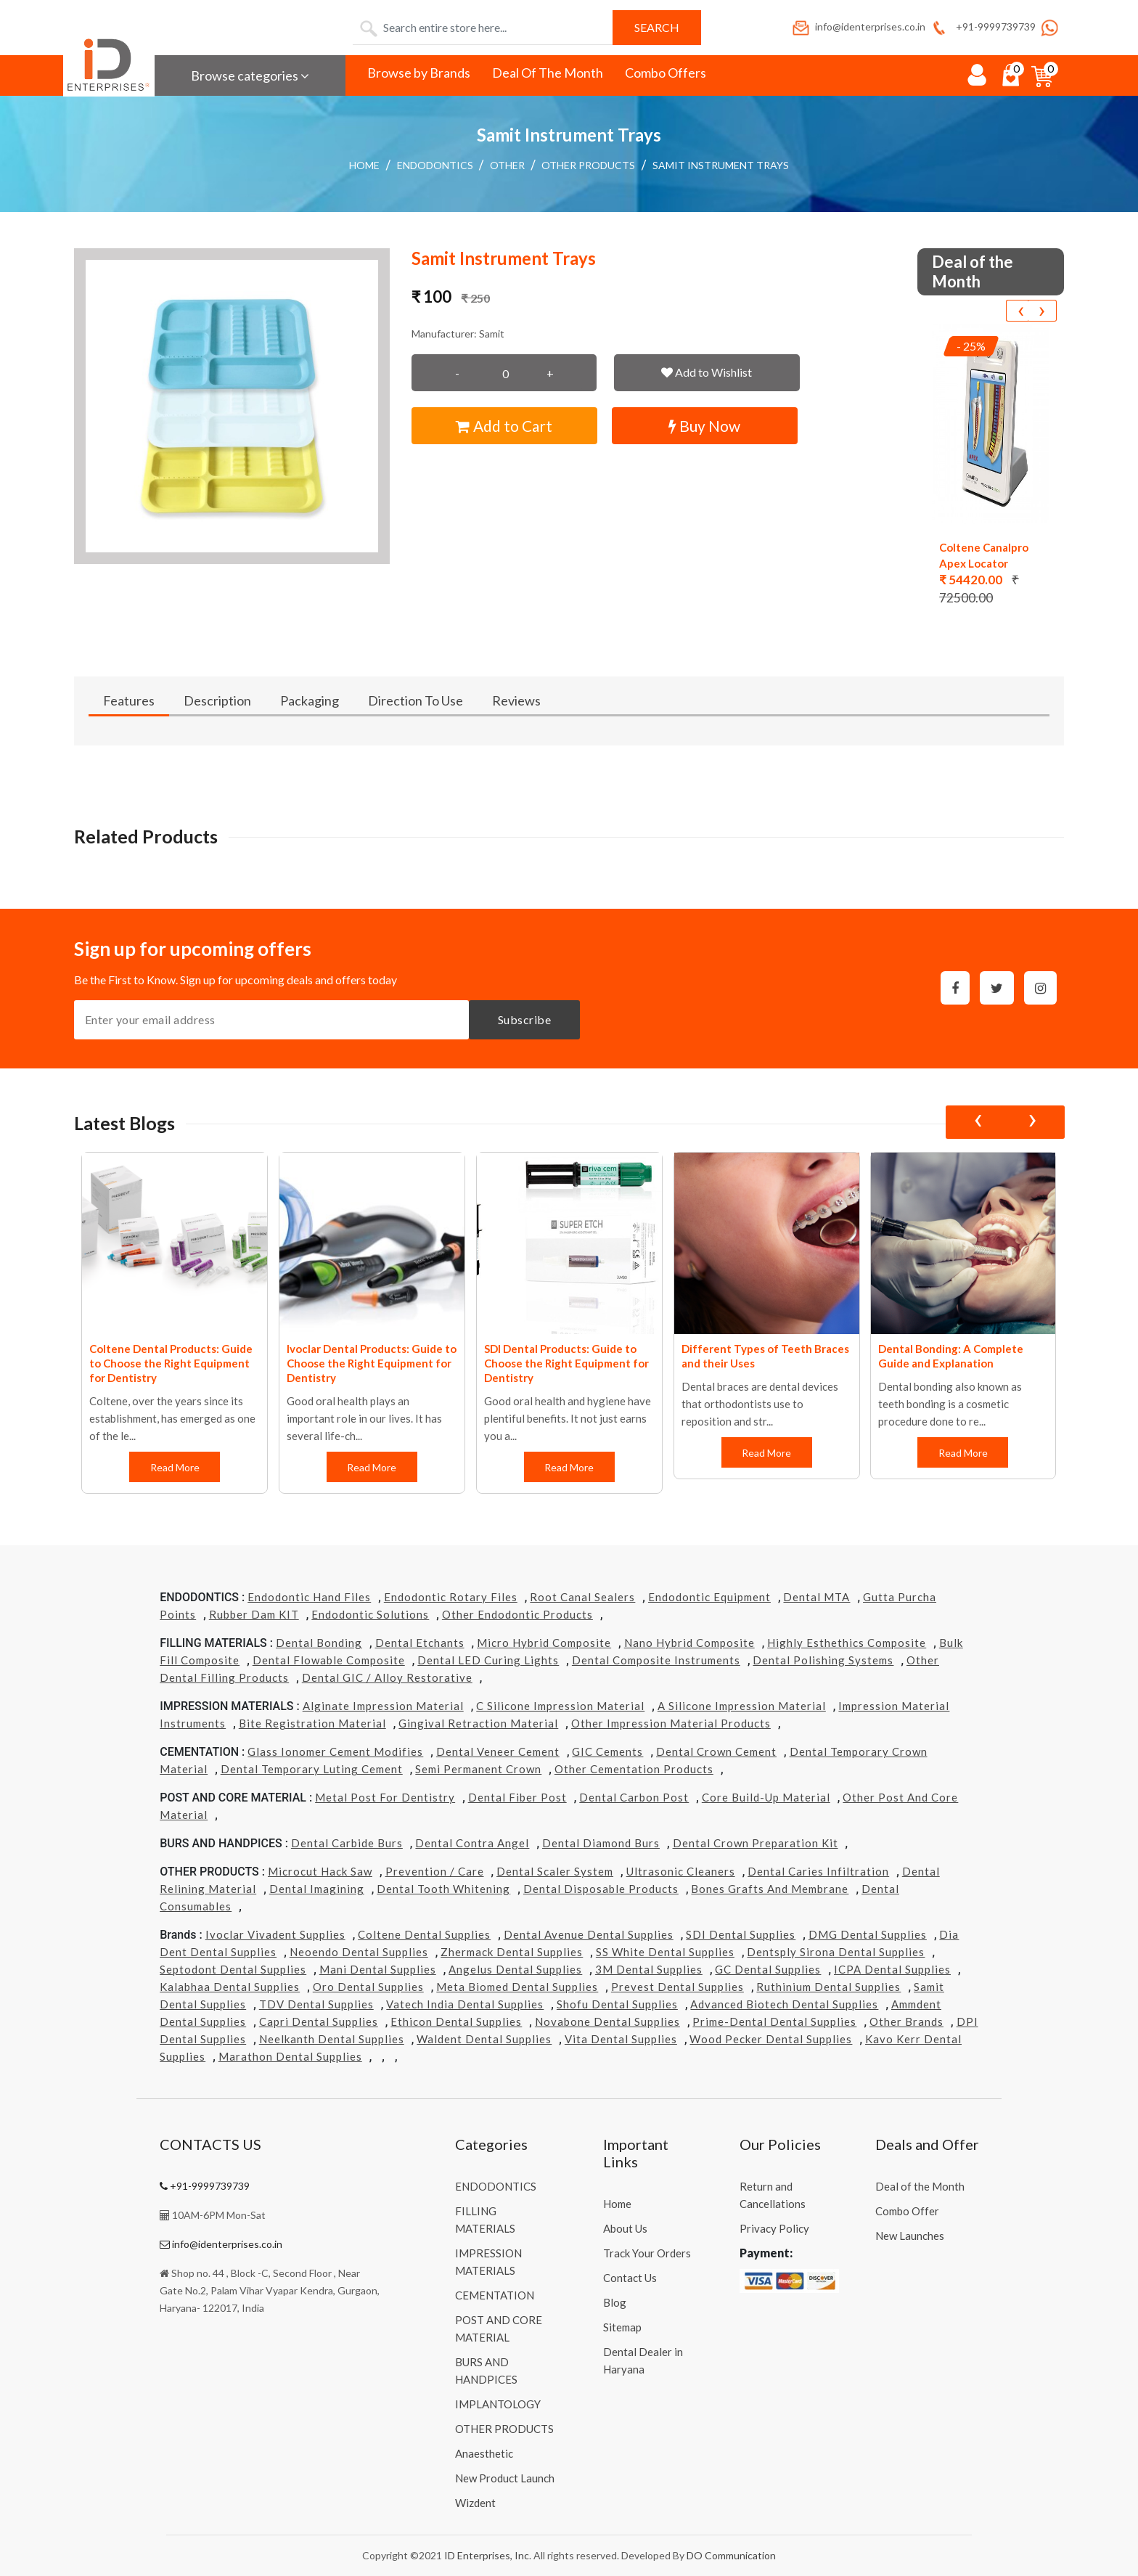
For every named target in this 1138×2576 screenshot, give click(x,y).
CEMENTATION (494, 2295)
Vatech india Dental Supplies (465, 2004)
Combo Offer (907, 2210)
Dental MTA (816, 1596)
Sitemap (622, 2327)
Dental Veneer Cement (498, 1751)
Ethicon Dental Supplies (456, 2021)
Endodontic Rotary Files (450, 1596)
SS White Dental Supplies (665, 1951)
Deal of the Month (920, 2186)
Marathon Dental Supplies (290, 2056)
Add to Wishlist (706, 372)
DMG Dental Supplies (868, 1934)
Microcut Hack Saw (320, 1871)
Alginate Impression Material (383, 1705)
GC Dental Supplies (768, 1969)
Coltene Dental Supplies (424, 1934)
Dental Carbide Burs (347, 1842)
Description (217, 700)
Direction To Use (415, 700)
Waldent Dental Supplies (484, 2038)
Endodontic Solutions (370, 1614)
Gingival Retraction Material (478, 1723)
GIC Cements (607, 1751)
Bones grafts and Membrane (769, 1888)
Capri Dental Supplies (318, 2021)
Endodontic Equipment (709, 1596)
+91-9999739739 (982, 26)
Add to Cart (504, 426)
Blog (614, 2302)
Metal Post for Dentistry (385, 1797)
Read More (174, 1467)
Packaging (309, 700)
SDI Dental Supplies (740, 1934)
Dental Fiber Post (517, 1797)
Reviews (516, 700)
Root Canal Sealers (582, 1596)
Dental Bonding (319, 1642)
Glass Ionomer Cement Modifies (335, 1751)
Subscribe (525, 1019)
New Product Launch (504, 2478)
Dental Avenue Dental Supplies (589, 1934)
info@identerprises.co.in (857, 26)
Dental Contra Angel (472, 1842)
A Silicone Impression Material (742, 1705)
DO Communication (731, 2555)
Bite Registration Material (312, 1723)
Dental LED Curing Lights (488, 1660)
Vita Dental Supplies (621, 2038)
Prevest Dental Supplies (677, 1986)
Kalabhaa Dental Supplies (230, 1986)
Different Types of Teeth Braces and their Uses (765, 1356)
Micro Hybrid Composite (544, 1642)
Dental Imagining (316, 1888)
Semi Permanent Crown (478, 1768)
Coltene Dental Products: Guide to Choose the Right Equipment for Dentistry (171, 1363)
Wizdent (475, 2502)
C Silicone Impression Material (560, 1705)
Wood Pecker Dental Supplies (770, 2038)
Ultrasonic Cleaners (680, 1871)
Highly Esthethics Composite (846, 1642)
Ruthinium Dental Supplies (828, 1986)
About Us (625, 2228)
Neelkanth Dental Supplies (331, 2038)
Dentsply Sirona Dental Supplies (836, 1951)
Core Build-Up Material (766, 1797)
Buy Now (704, 426)
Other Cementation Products (633, 1768)
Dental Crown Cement (716, 1751)
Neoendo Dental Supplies (359, 1951)
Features (129, 700)
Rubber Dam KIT (254, 1614)
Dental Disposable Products (601, 1888)
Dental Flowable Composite (329, 1660)
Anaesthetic (484, 2453)
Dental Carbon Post (634, 1797)
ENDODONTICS (435, 165)
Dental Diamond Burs (601, 1842)
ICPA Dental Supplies (892, 1969)
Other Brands (906, 2021)
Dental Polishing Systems (823, 1660)
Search (656, 27)
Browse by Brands (418, 73)
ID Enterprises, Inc (486, 2555)
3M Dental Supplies (649, 1969)
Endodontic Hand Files (309, 1596)
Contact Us (630, 2277)
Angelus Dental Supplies (515, 1969)
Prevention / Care (434, 1871)
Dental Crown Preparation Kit (755, 1842)
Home (364, 165)
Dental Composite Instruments (656, 1660)
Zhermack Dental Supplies (512, 1951)
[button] (232, 406)
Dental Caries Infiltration (818, 1871)
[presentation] (1020, 311)
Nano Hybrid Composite (689, 1642)
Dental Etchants (419, 1642)
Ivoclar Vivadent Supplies (275, 1934)
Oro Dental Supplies (368, 1986)
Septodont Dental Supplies (233, 1969)
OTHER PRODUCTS (588, 165)
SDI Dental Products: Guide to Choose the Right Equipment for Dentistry (566, 1363)
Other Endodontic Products (517, 1614)
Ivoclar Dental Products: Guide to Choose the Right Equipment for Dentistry (372, 1363)
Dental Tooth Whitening (443, 1888)
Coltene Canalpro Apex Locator (983, 555)
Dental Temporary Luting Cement (312, 1768)
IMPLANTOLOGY (498, 2404)
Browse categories (250, 75)
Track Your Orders (647, 2253)
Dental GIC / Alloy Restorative (387, 1677)
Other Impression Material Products (671, 1723)
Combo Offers (665, 73)
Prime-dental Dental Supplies (774, 2021)
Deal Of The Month (547, 73)
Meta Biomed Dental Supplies (517, 1986)
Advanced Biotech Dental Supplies (784, 2004)
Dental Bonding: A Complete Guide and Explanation (950, 1356)
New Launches (909, 2235)
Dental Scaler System (554, 1871)
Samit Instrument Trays (720, 165)
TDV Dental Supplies (316, 2004)
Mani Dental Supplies (377, 1969)
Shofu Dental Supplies (617, 2004)
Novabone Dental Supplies (607, 2021)
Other (507, 165)
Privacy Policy (774, 2228)
